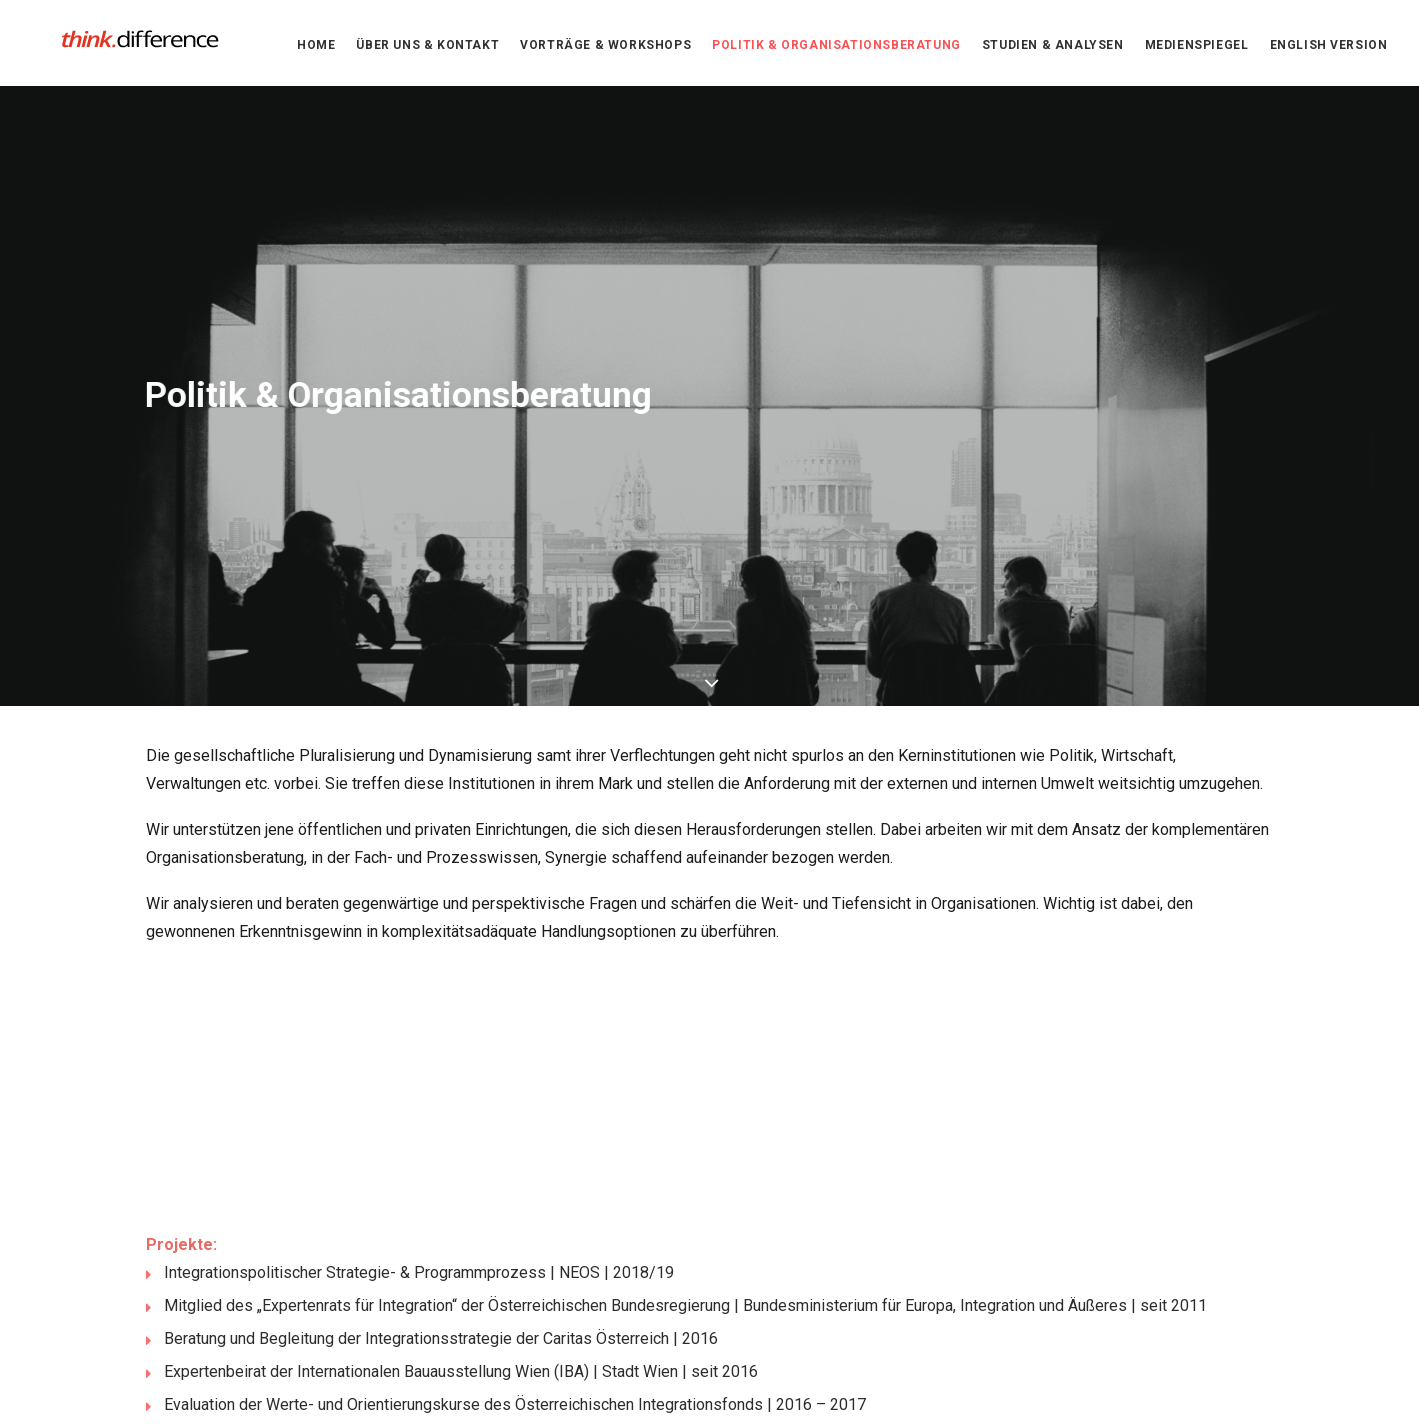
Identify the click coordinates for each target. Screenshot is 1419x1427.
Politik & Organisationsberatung (836, 49)
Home (316, 49)
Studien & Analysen (1053, 49)
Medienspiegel (1197, 49)
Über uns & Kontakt (427, 49)
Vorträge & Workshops (605, 49)
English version (1329, 49)
